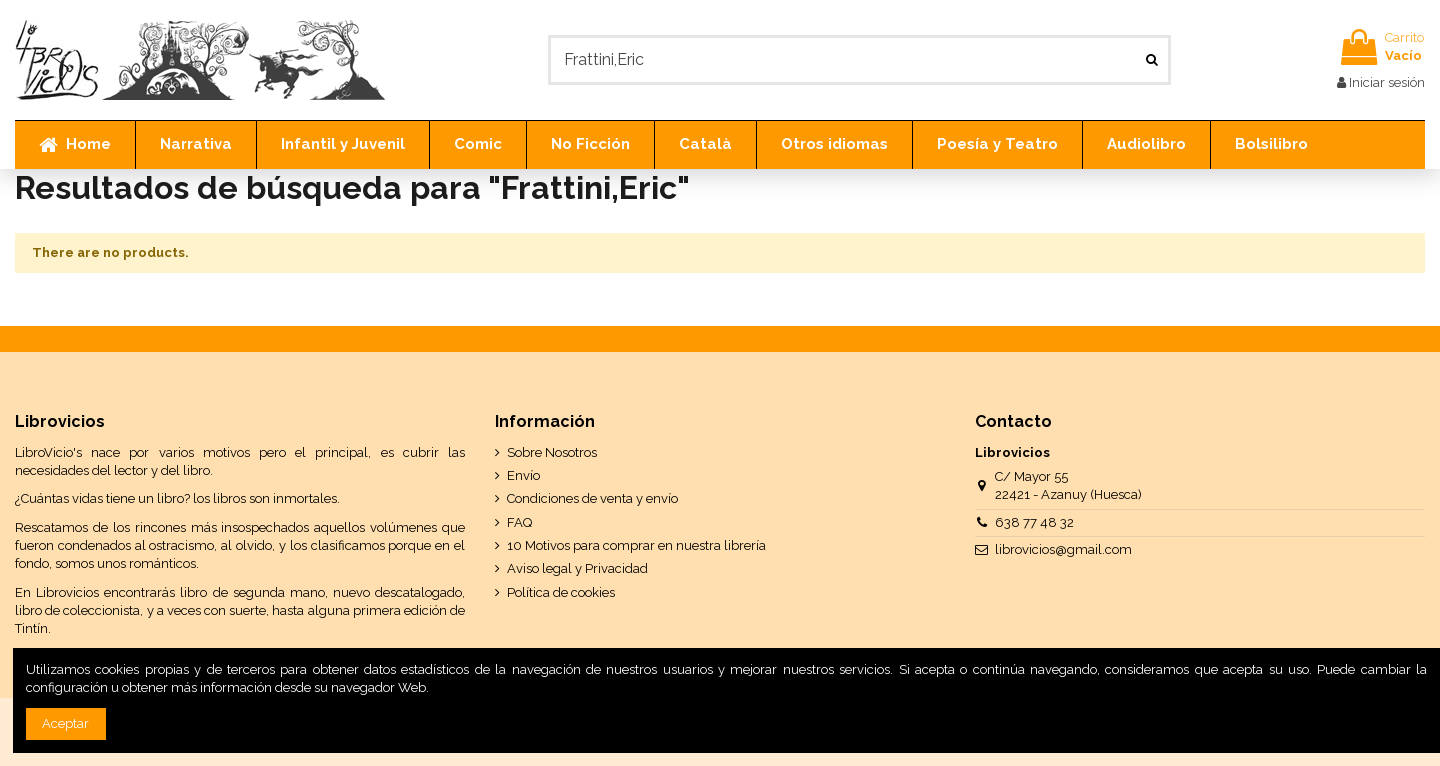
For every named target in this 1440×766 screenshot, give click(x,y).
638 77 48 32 (1034, 522)
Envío (523, 475)
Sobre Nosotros (552, 452)
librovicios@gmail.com (1063, 549)
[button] (195, 145)
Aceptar (65, 723)
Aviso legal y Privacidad (577, 568)
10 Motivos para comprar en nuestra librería (636, 545)
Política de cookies (561, 592)
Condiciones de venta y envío (592, 498)
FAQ (519, 522)
